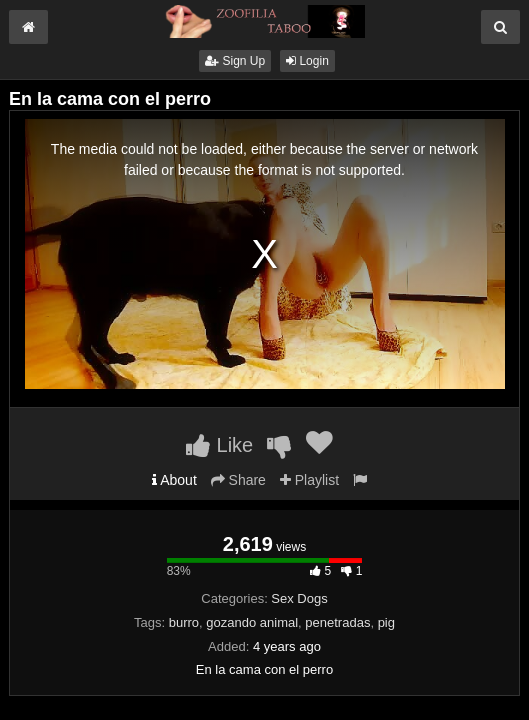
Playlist (309, 480)
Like (219, 445)
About (174, 480)
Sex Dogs (299, 598)
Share (238, 480)
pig (386, 622)
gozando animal (252, 622)
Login (307, 61)
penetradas (337, 622)
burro (184, 622)
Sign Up (235, 61)
